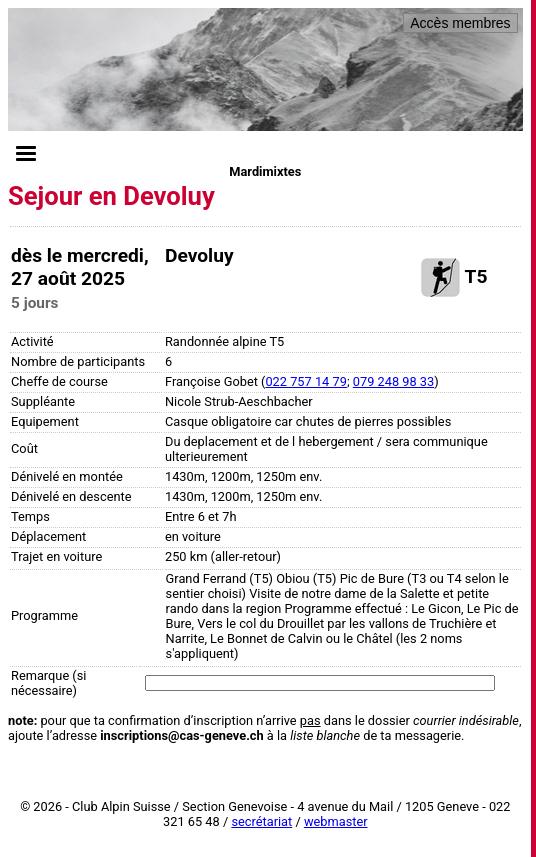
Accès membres (460, 23)
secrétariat (261, 821)
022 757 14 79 (305, 381)
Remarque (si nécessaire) (48, 683)
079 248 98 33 (393, 381)
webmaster (336, 821)
